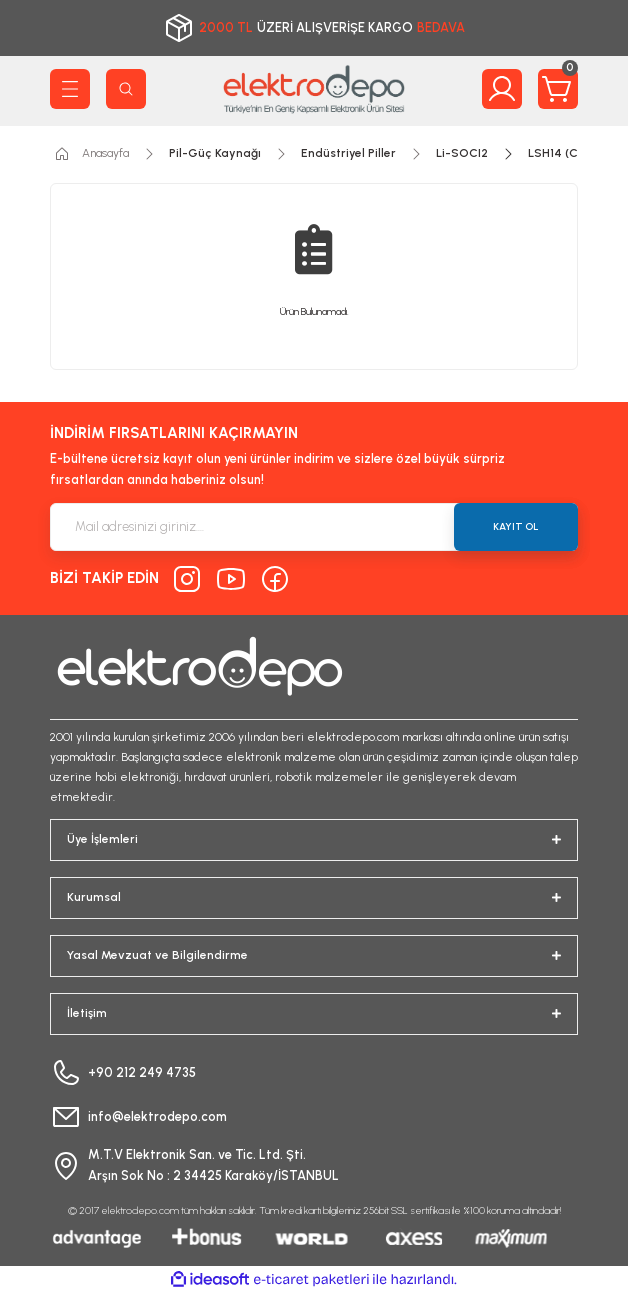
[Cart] (558, 89)
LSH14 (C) (555, 153)
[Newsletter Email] (314, 527)
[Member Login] (502, 89)
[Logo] (314, 89)
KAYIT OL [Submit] (516, 526)
